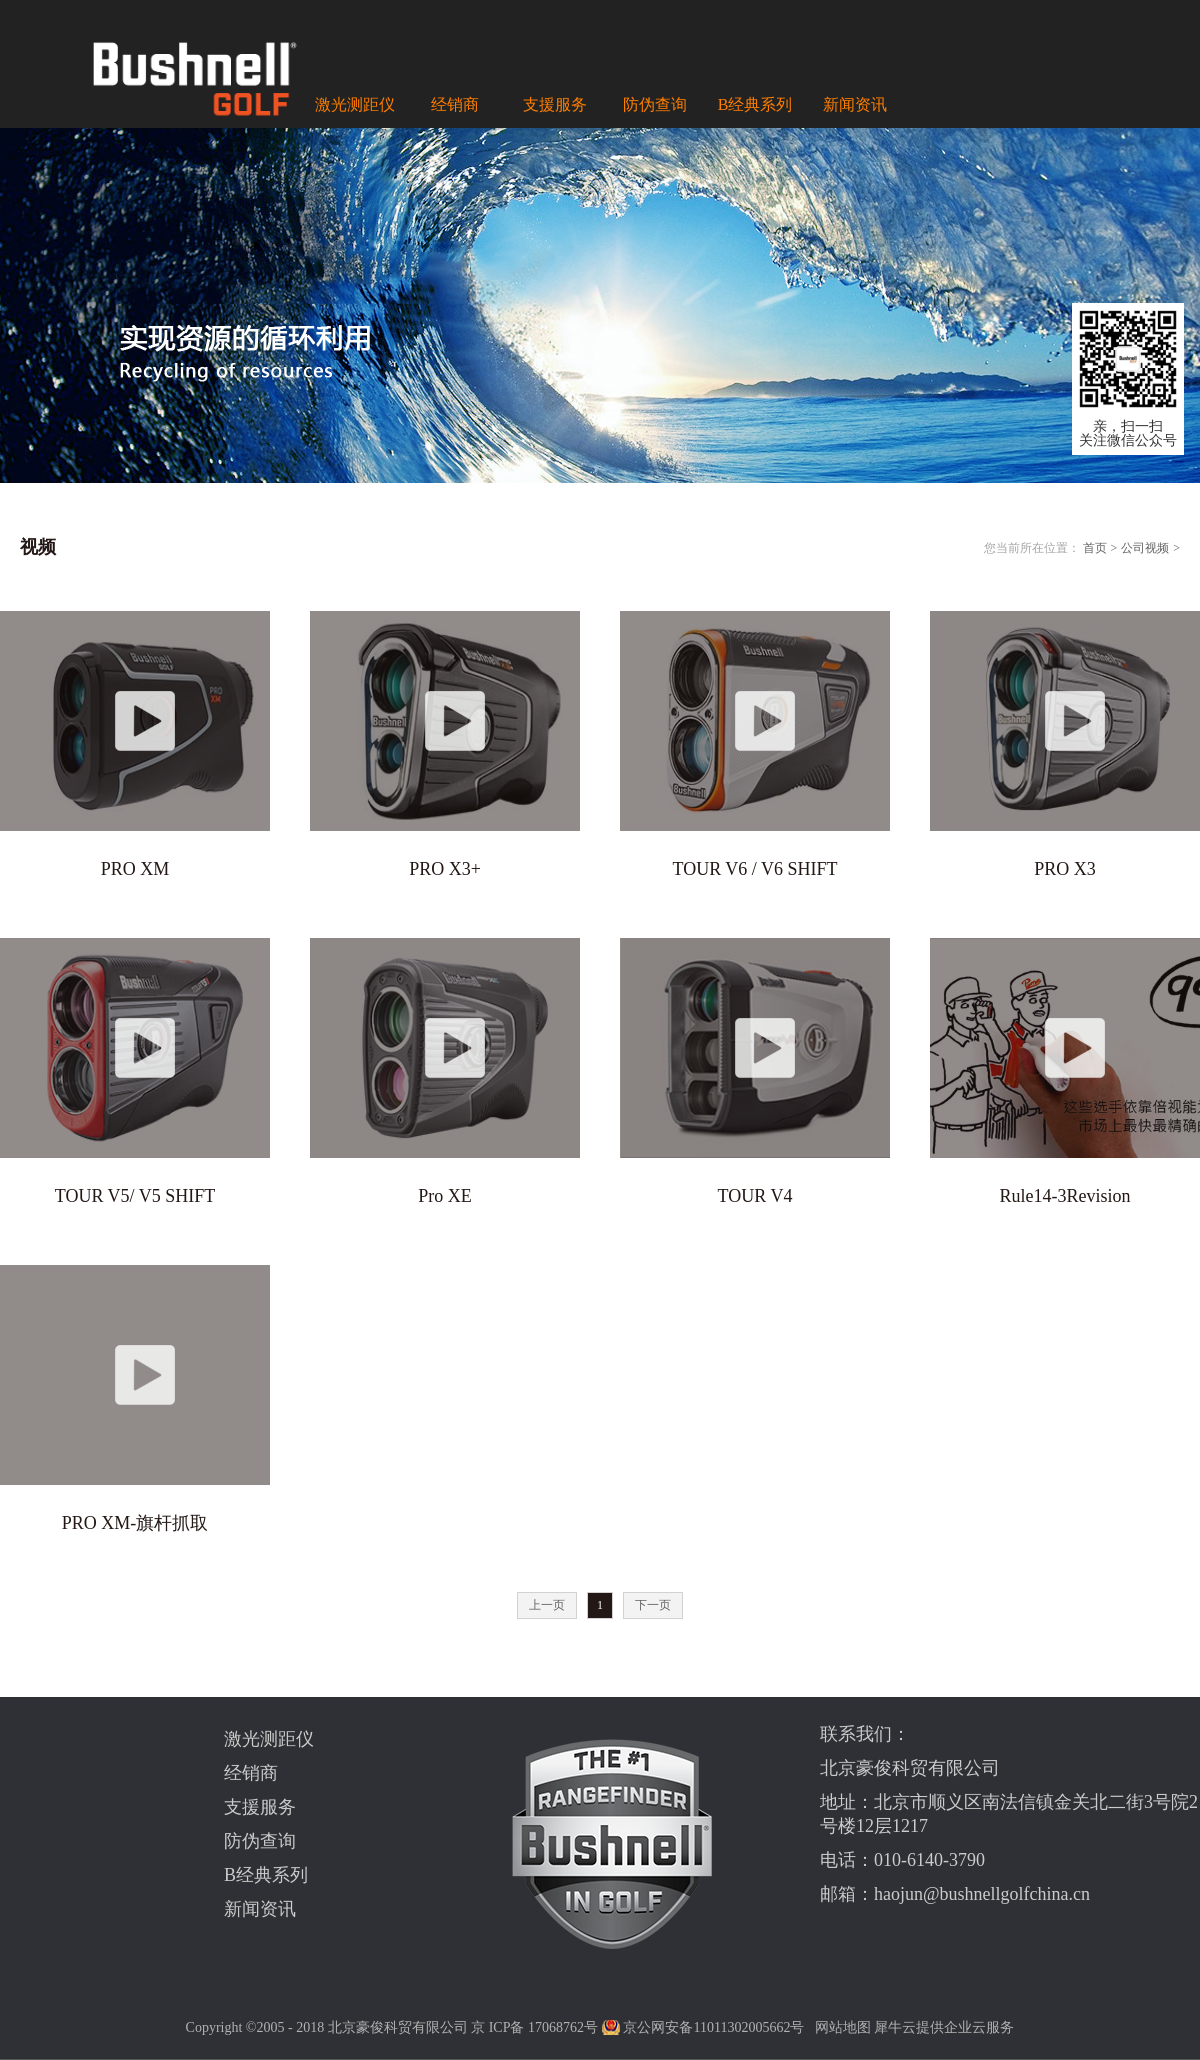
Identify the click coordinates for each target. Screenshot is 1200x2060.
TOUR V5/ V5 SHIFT (135, 1196)
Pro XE (445, 1196)
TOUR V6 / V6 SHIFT (754, 869)
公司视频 (1145, 548)
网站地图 (839, 2027)
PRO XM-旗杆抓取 (135, 1523)
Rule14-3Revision (1065, 1196)
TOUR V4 (755, 1196)
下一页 (653, 1605)
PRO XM (135, 869)
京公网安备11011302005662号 (713, 2027)
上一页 (547, 1605)
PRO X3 (1065, 869)
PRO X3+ (445, 869)
